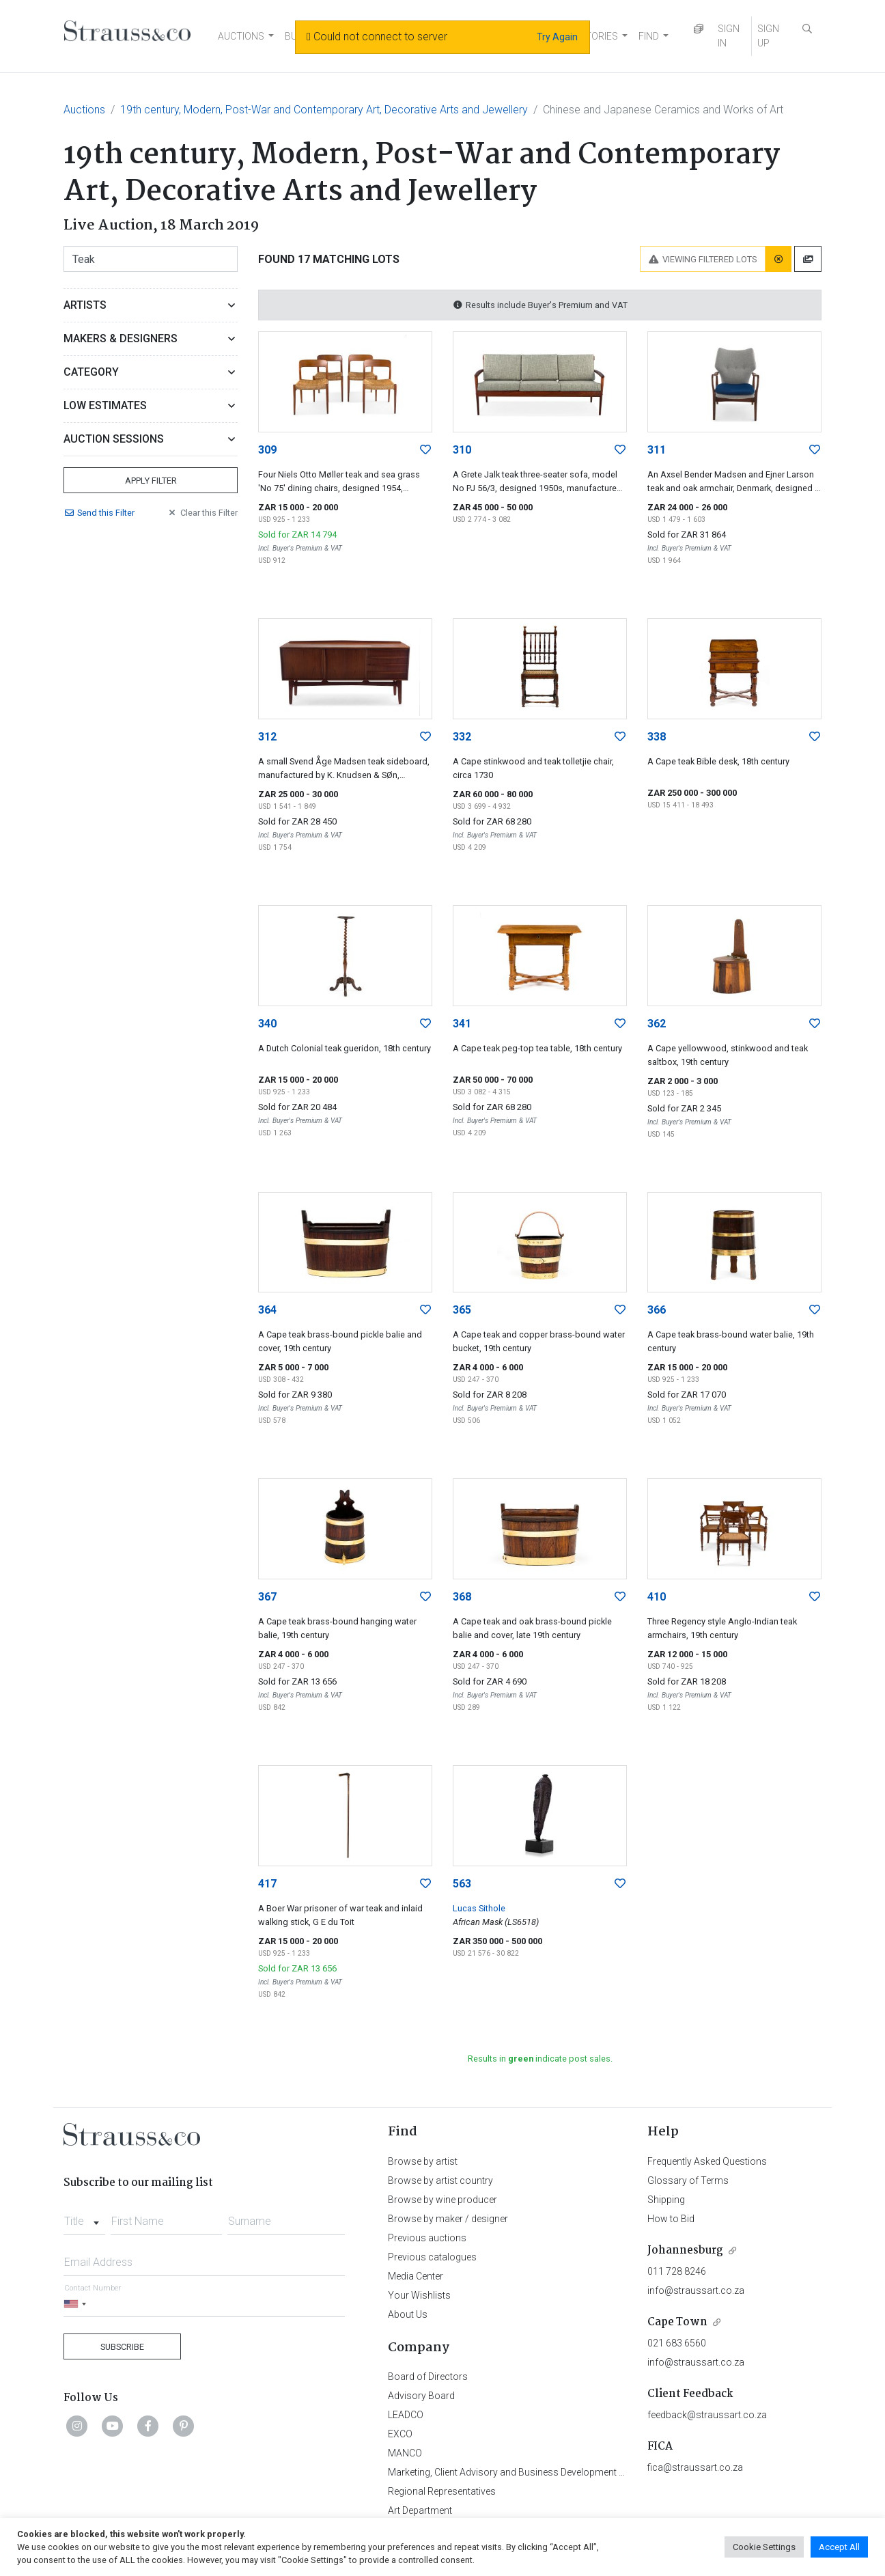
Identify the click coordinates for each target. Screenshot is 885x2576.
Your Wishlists (419, 2295)
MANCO (405, 2453)
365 (462, 1309)
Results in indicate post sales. (540, 2058)
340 (267, 1023)
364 (267, 1309)
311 (656, 449)
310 (462, 449)
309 (267, 449)
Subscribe (122, 2347)
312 (267, 736)
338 (656, 736)
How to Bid (670, 2218)
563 (462, 1883)
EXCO (400, 2433)
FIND (648, 36)
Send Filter (99, 513)
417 (267, 1883)
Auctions (84, 109)
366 (656, 1309)
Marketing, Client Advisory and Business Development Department (528, 2472)
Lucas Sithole (479, 1908)
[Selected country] (77, 2303)
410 (656, 1596)
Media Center (415, 2276)
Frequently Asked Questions (707, 2161)
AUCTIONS (241, 36)
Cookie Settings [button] (764, 2547)
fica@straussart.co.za (695, 2467)
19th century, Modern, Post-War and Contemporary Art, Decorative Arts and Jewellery (324, 109)
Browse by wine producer (442, 2199)
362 (656, 1023)
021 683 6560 (676, 2343)
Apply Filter (151, 480)
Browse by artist (423, 2161)
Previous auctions (427, 2237)
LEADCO (405, 2414)
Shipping (666, 2199)
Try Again (557, 36)
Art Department (420, 2510)
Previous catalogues (432, 2257)
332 (462, 736)
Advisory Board (421, 2395)
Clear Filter (202, 513)
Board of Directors (428, 2376)
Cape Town (677, 2322)
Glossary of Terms (688, 2180)
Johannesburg (685, 2250)
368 (462, 1596)
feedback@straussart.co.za (707, 2414)
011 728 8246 (676, 2271)
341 (462, 1023)
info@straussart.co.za (695, 2290)
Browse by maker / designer (448, 2218)
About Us (407, 2314)
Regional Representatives (442, 2491)
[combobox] (84, 2217)
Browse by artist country (440, 2180)
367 (267, 1596)
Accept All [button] (839, 2547)
